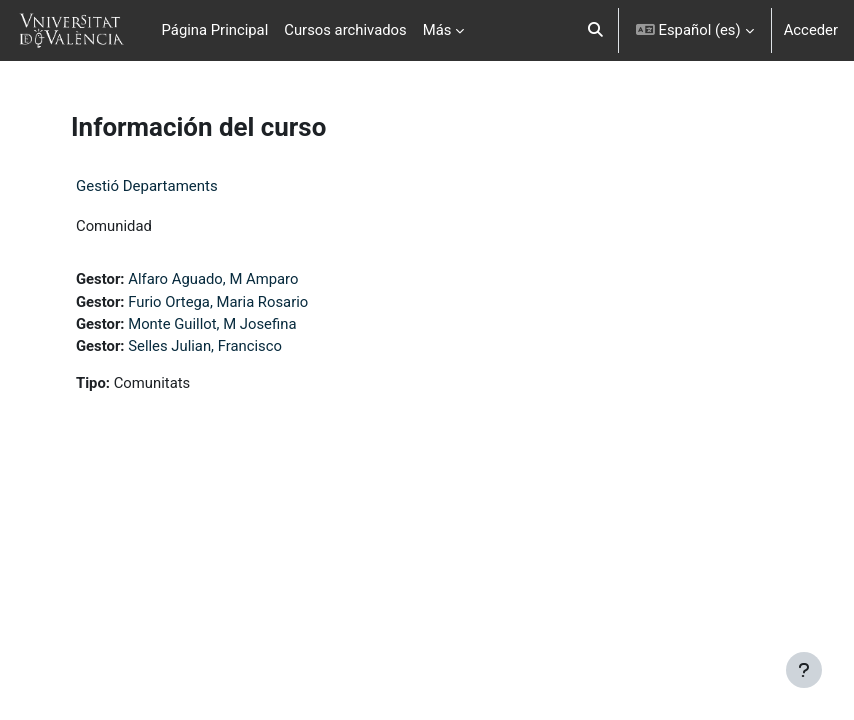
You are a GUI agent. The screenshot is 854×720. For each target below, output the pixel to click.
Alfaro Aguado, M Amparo (213, 279)
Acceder (811, 30)
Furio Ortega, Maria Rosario (218, 302)
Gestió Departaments (147, 186)
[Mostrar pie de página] (804, 670)
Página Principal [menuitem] (215, 30)
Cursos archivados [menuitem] (345, 30)
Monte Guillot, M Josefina (212, 324)
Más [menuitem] (437, 30)
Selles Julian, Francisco (205, 346)
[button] (595, 30)
